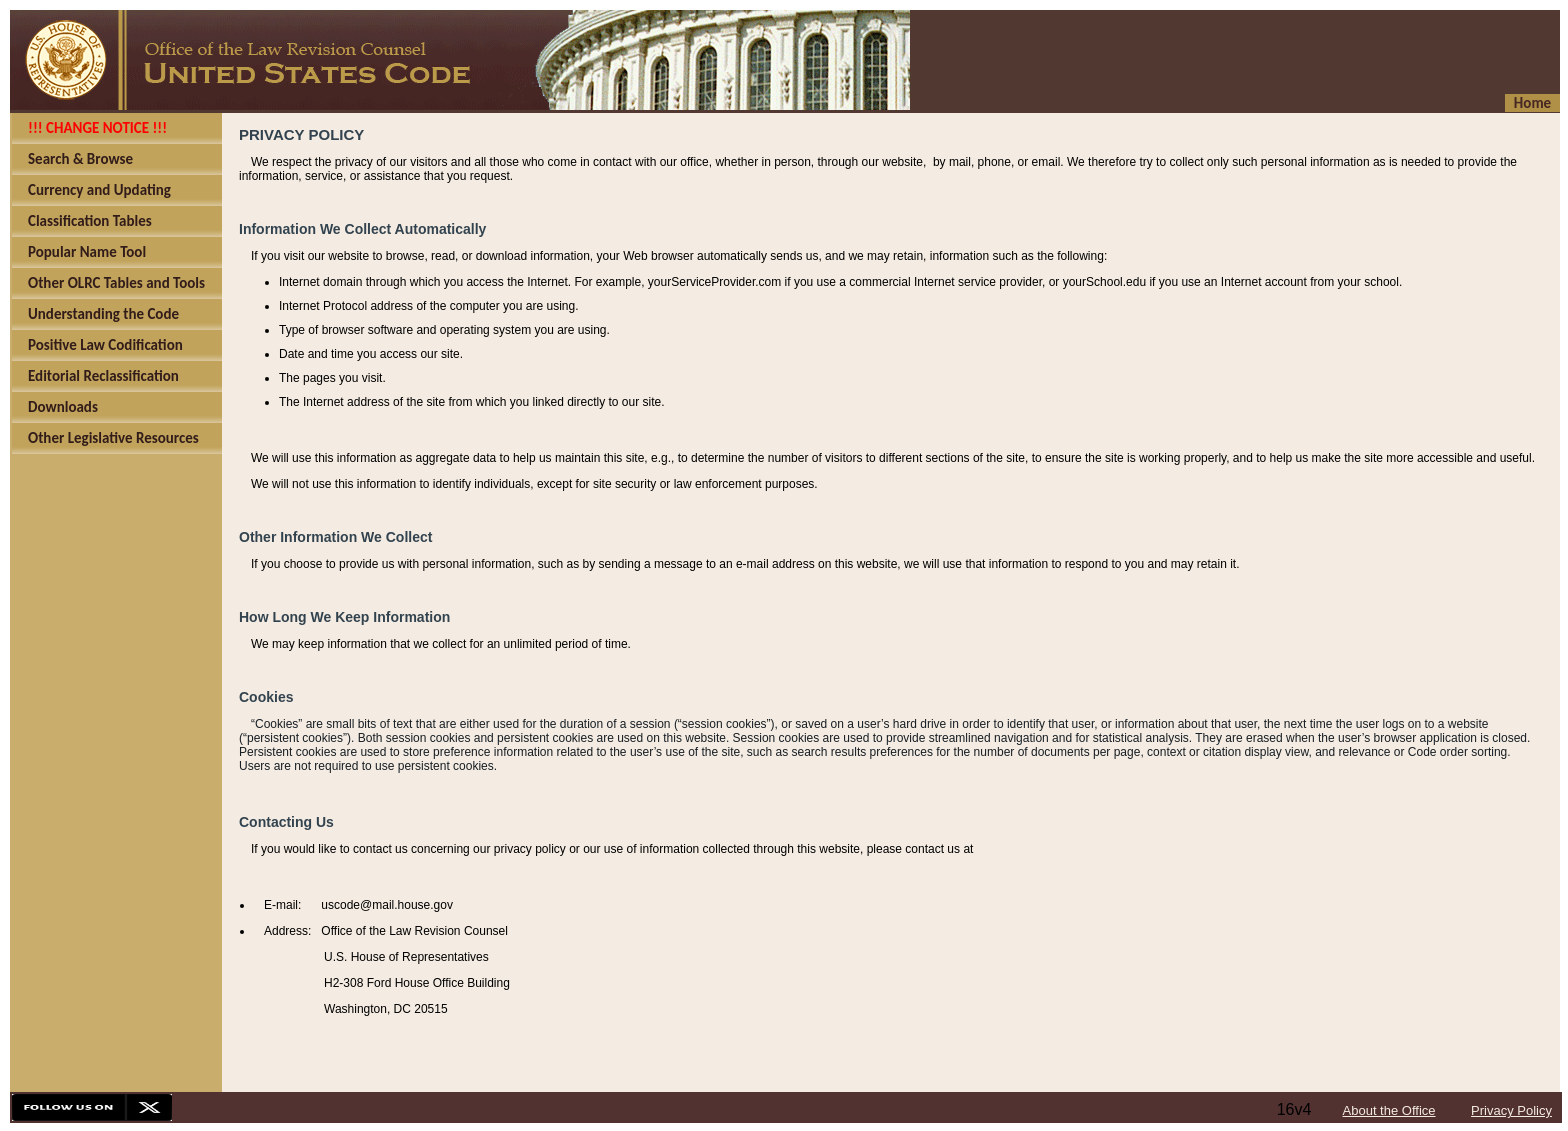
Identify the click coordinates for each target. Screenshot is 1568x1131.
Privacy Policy (1511, 1110)
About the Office (1389, 1110)
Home (1532, 103)
